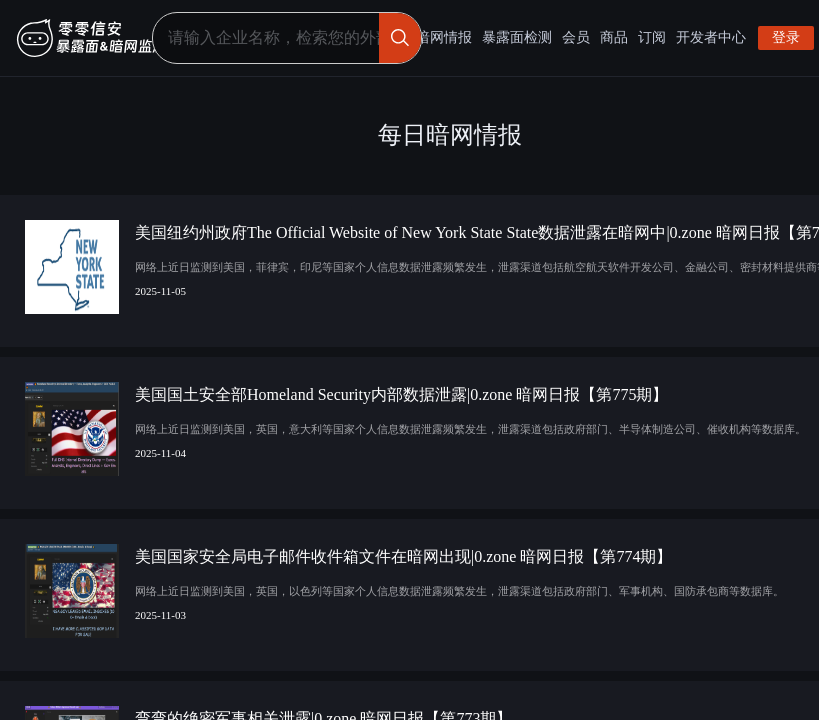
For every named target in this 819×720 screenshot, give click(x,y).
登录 (786, 37)
